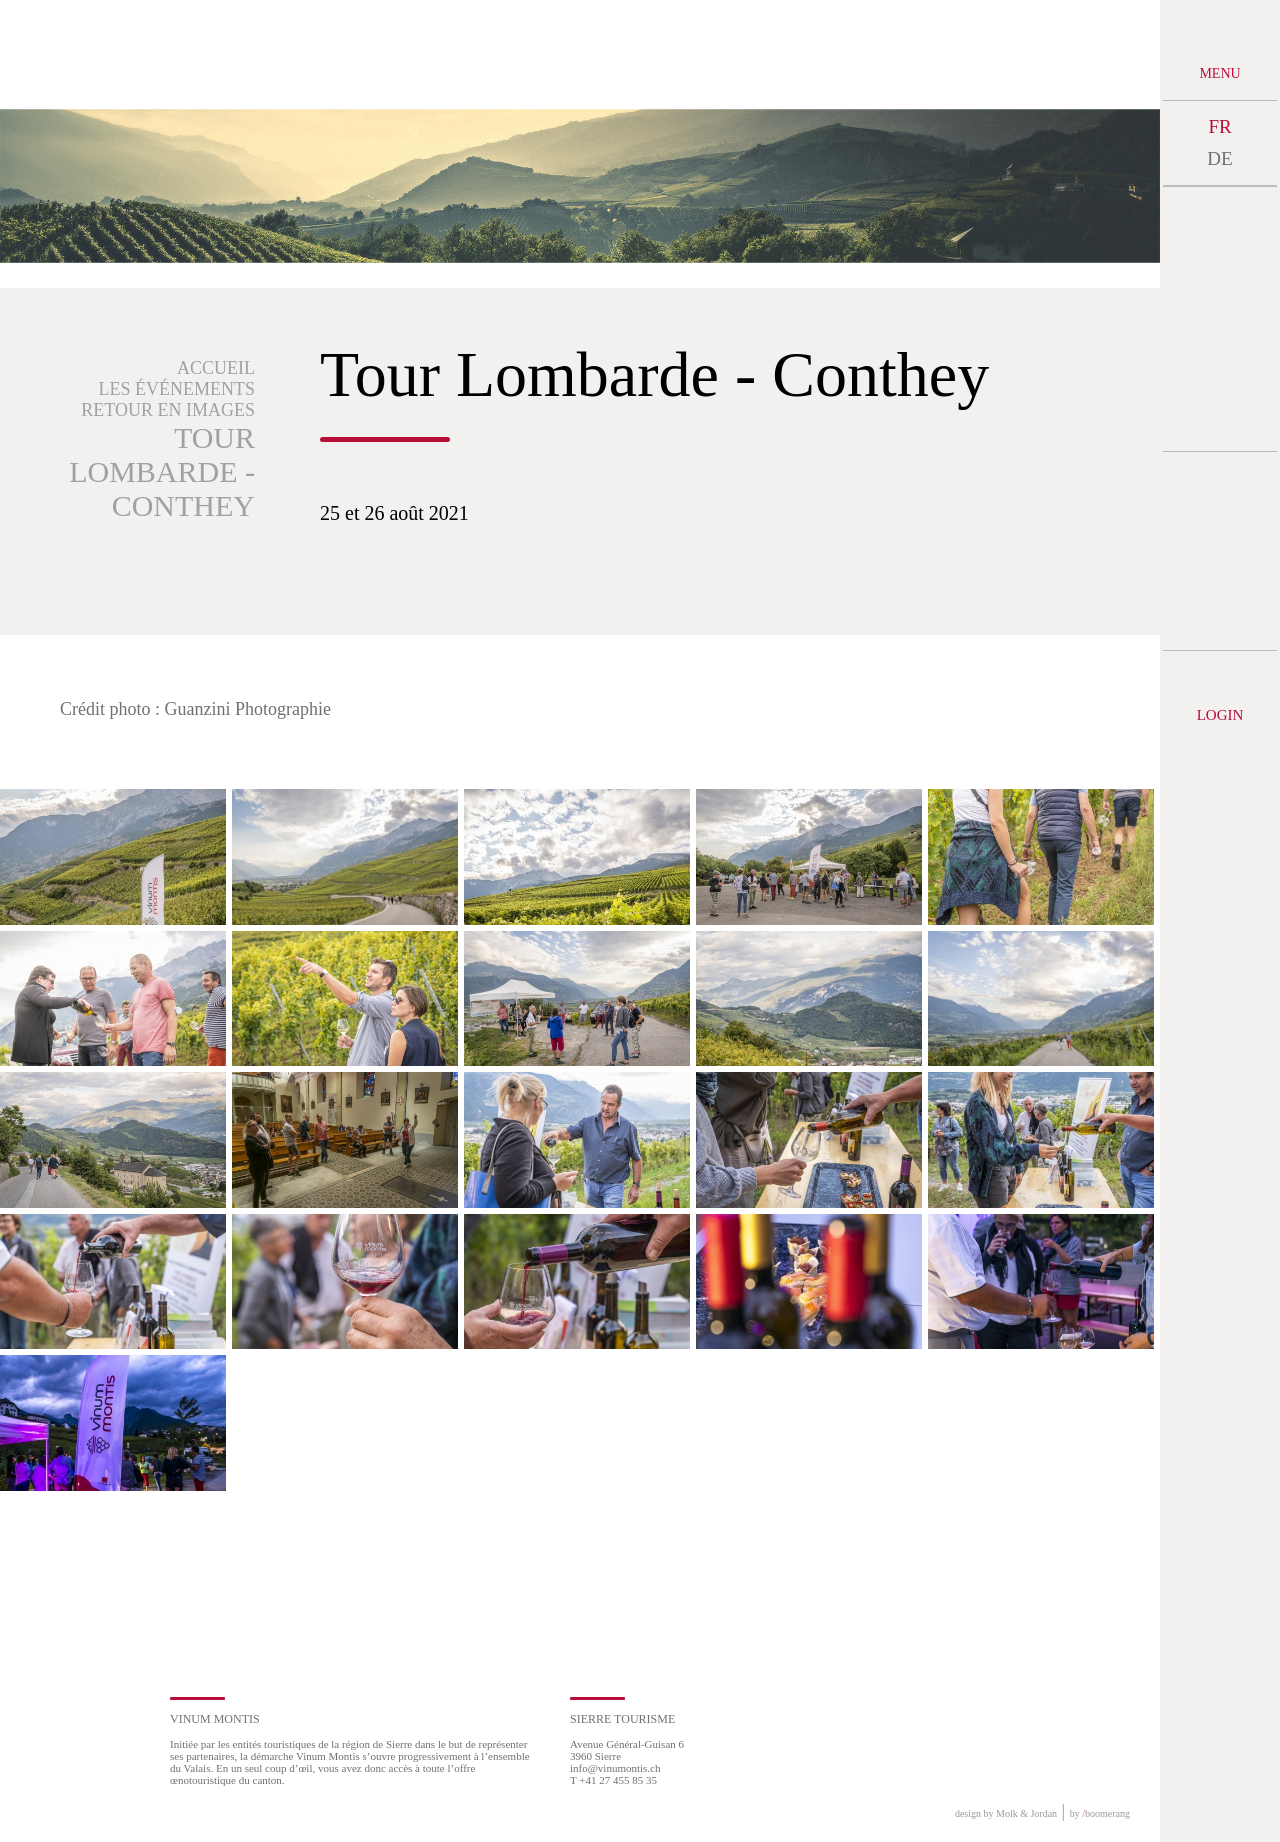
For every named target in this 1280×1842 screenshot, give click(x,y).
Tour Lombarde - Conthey (162, 471)
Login (1220, 715)
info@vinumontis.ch (615, 1768)
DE (1219, 158)
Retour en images (168, 410)
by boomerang (1100, 1813)
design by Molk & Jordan (1006, 1813)
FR (1219, 126)
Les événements (177, 389)
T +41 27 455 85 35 (613, 1780)
